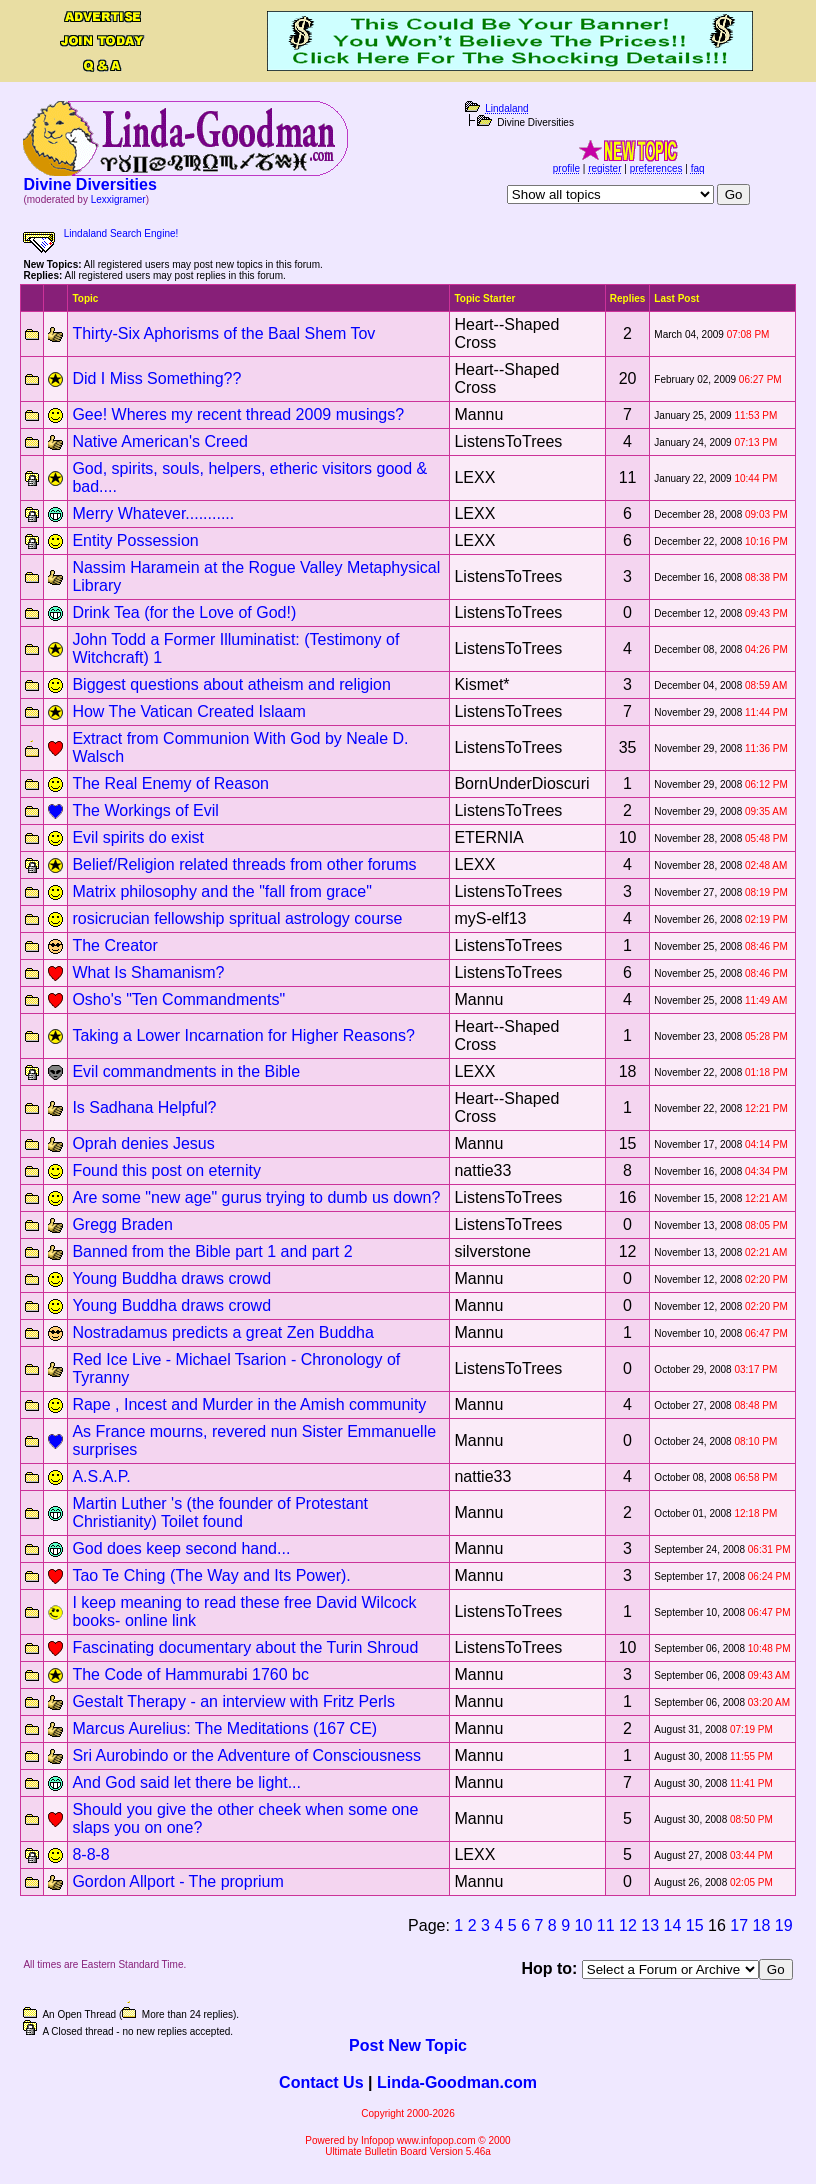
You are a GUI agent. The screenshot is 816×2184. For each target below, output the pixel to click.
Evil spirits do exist (138, 837)
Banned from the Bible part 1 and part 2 (212, 1251)
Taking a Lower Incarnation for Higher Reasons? (243, 1035)
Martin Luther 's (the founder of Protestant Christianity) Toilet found (220, 1512)
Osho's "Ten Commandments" (178, 999)
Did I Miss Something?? (156, 378)
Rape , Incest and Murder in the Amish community (249, 1404)
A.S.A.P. (101, 1476)
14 (673, 1925)
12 (628, 1925)
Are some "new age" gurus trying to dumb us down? (256, 1197)
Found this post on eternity (166, 1170)
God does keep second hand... (181, 1548)
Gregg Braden (122, 1224)
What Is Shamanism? (148, 972)
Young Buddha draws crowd (171, 1278)
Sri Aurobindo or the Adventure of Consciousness (246, 1755)
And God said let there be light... (186, 1782)
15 (695, 1925)
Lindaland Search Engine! (121, 233)
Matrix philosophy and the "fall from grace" (222, 891)
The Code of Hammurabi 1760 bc (190, 1674)
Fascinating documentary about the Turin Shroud (245, 1647)
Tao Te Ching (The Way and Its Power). (211, 1575)
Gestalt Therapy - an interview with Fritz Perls (233, 1701)
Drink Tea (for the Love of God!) (184, 612)
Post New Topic (408, 2045)
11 (606, 1925)
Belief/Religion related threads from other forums (244, 864)
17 (739, 1925)
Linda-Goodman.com (457, 2082)
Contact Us (321, 2082)
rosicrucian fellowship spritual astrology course (237, 918)
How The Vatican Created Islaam (188, 711)
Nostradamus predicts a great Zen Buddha (223, 1332)
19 (784, 1925)
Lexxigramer (118, 199)
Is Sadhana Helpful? (144, 1107)
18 (762, 1925)
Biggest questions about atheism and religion (231, 684)
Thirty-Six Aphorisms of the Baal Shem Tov (223, 333)
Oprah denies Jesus (143, 1143)
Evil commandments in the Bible (186, 1071)
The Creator (114, 945)
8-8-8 (90, 1854)
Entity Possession (135, 540)
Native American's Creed (160, 441)
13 (650, 1925)
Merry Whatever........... (153, 513)
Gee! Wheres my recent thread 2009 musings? (238, 414)
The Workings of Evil (145, 810)
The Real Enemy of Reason (170, 783)
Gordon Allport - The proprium (177, 1881)
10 (584, 1925)
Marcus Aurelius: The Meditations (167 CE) (224, 1728)
